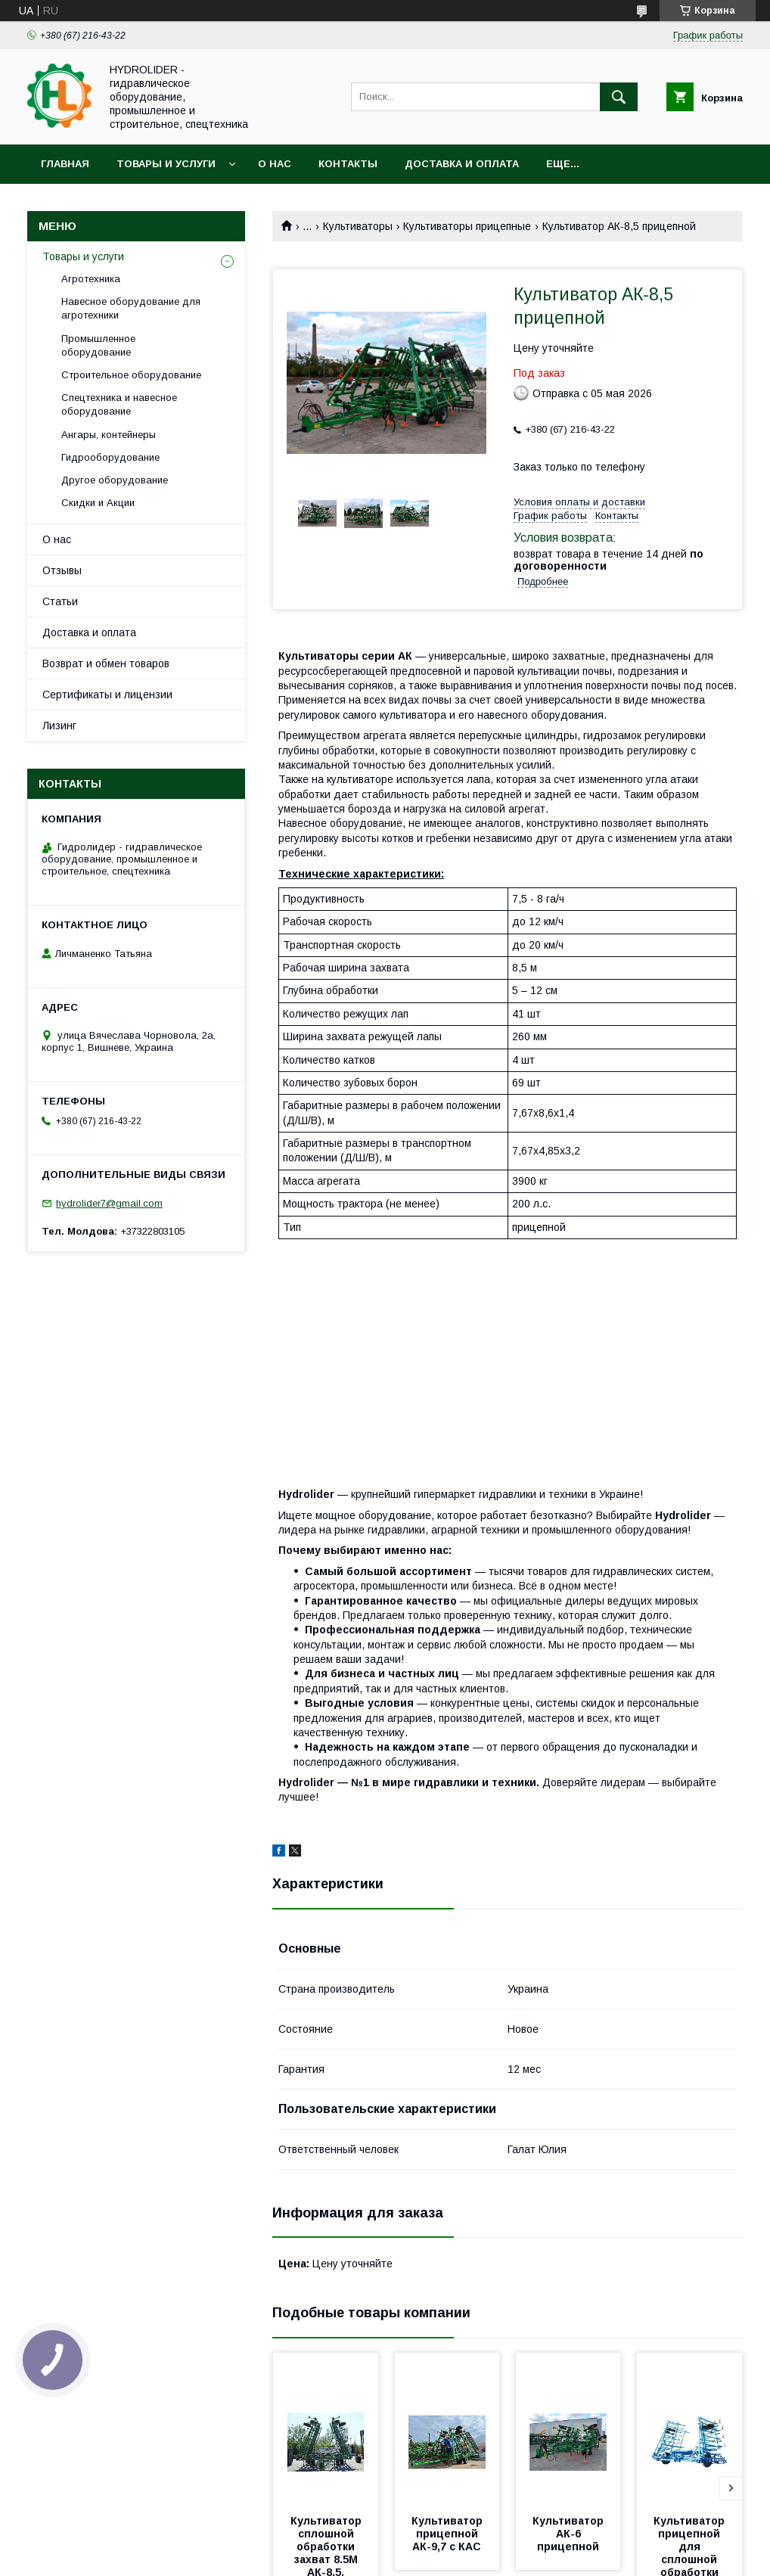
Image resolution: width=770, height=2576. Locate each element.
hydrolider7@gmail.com (109, 1203)
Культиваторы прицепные (467, 226)
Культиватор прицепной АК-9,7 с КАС (448, 2534)
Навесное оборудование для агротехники (130, 308)
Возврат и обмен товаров (105, 663)
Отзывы (62, 570)
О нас (274, 163)
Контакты (347, 163)
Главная (65, 163)
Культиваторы (358, 226)
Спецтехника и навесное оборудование (119, 404)
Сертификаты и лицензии (107, 694)
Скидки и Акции (98, 502)
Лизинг (59, 725)
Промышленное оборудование (98, 345)
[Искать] (619, 96)
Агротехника (90, 278)
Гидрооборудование (110, 457)
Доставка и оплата (462, 163)
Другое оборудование (114, 480)
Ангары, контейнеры (108, 434)
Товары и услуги (166, 163)
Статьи (60, 601)
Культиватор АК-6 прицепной (569, 2534)
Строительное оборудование (131, 375)
